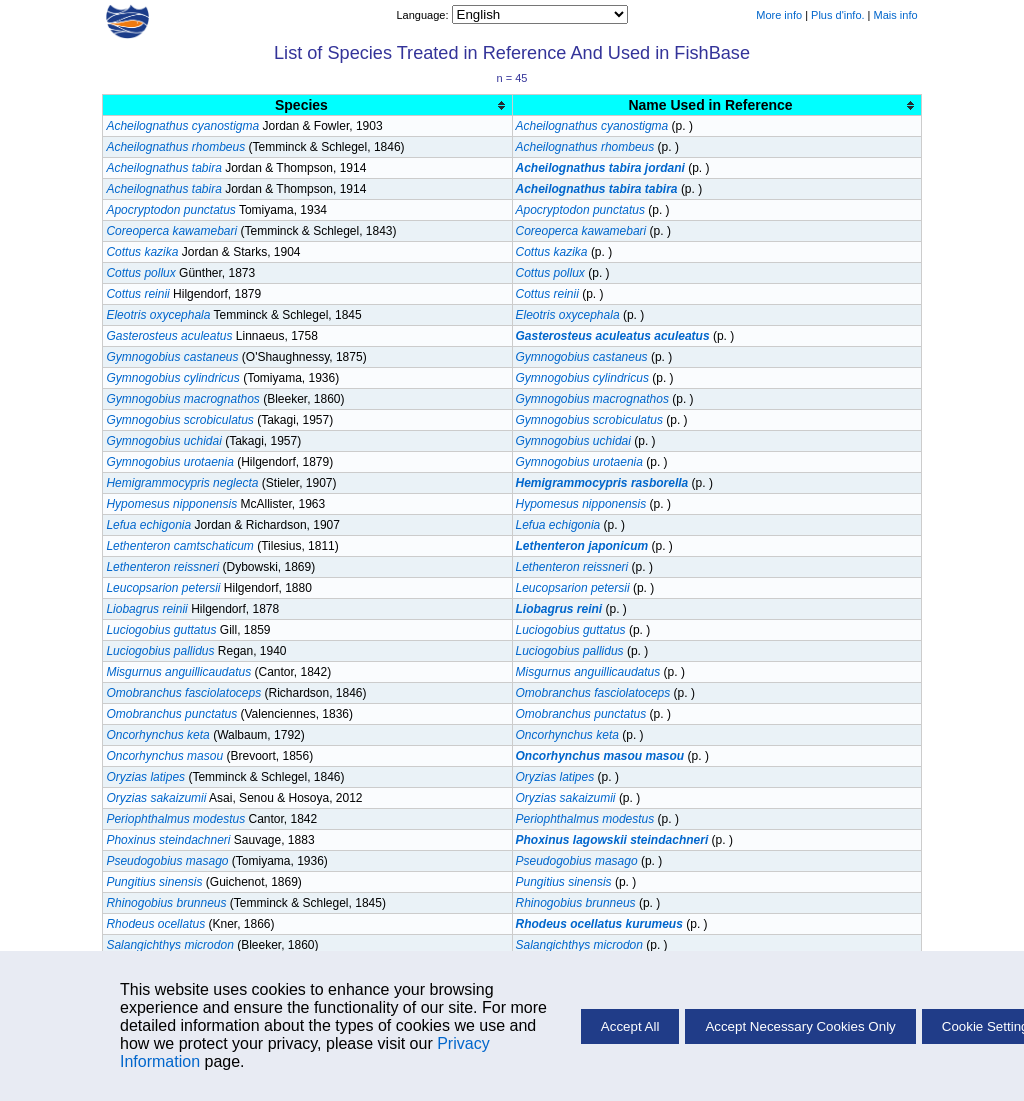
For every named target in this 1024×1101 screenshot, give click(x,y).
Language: (423, 15)
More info (779, 15)
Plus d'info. (837, 15)
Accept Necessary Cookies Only (800, 1026)
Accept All (630, 1026)
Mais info (896, 15)
